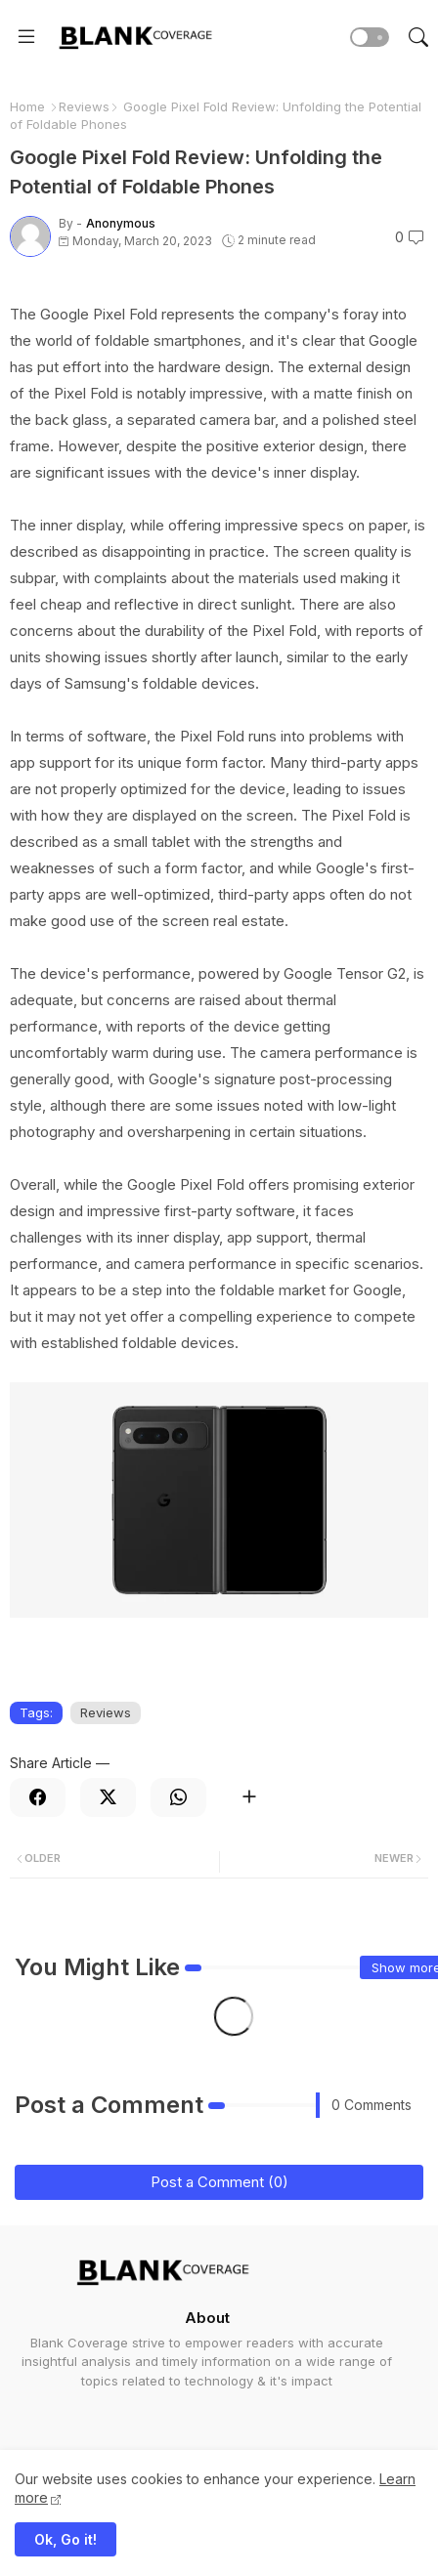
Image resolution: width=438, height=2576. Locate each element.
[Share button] (249, 1797)
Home (27, 106)
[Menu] (26, 37)
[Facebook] (38, 1797)
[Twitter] (108, 1797)
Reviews (84, 106)
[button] (369, 37)
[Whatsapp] (178, 1797)
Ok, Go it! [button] (65, 2539)
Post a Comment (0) (219, 2182)
